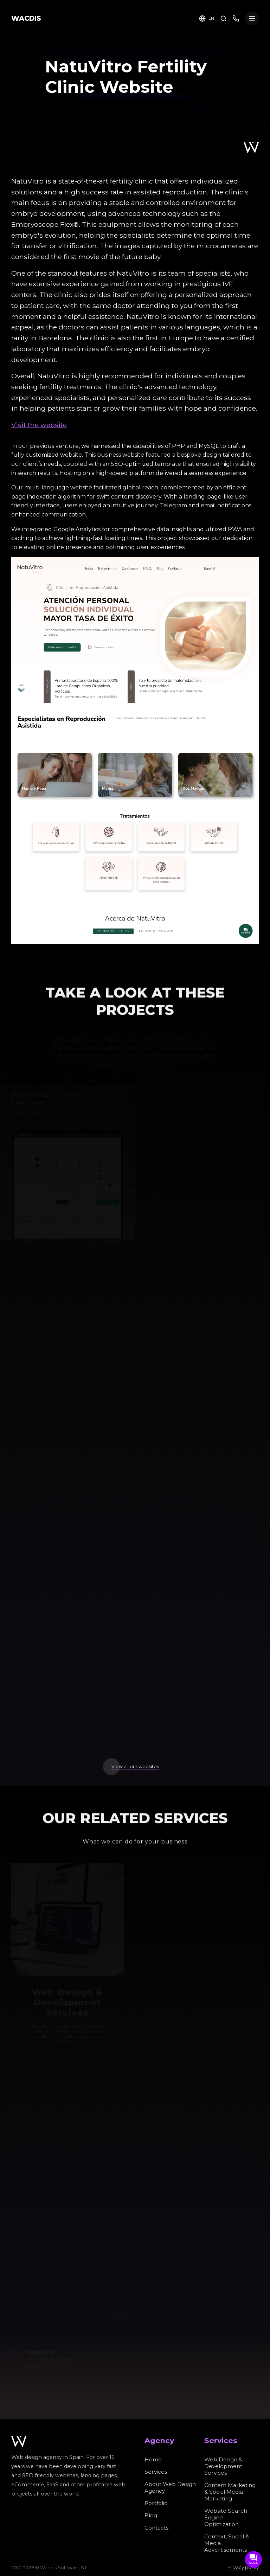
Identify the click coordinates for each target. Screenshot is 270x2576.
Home (153, 2459)
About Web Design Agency (170, 2487)
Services (155, 2471)
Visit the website (39, 424)
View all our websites (135, 1766)
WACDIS (26, 18)
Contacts (156, 2527)
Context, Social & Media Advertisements (226, 2543)
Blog (150, 2515)
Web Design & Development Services (223, 2466)
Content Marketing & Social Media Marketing (230, 2492)
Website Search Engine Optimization (225, 2517)
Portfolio (156, 2503)
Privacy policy (243, 2567)
